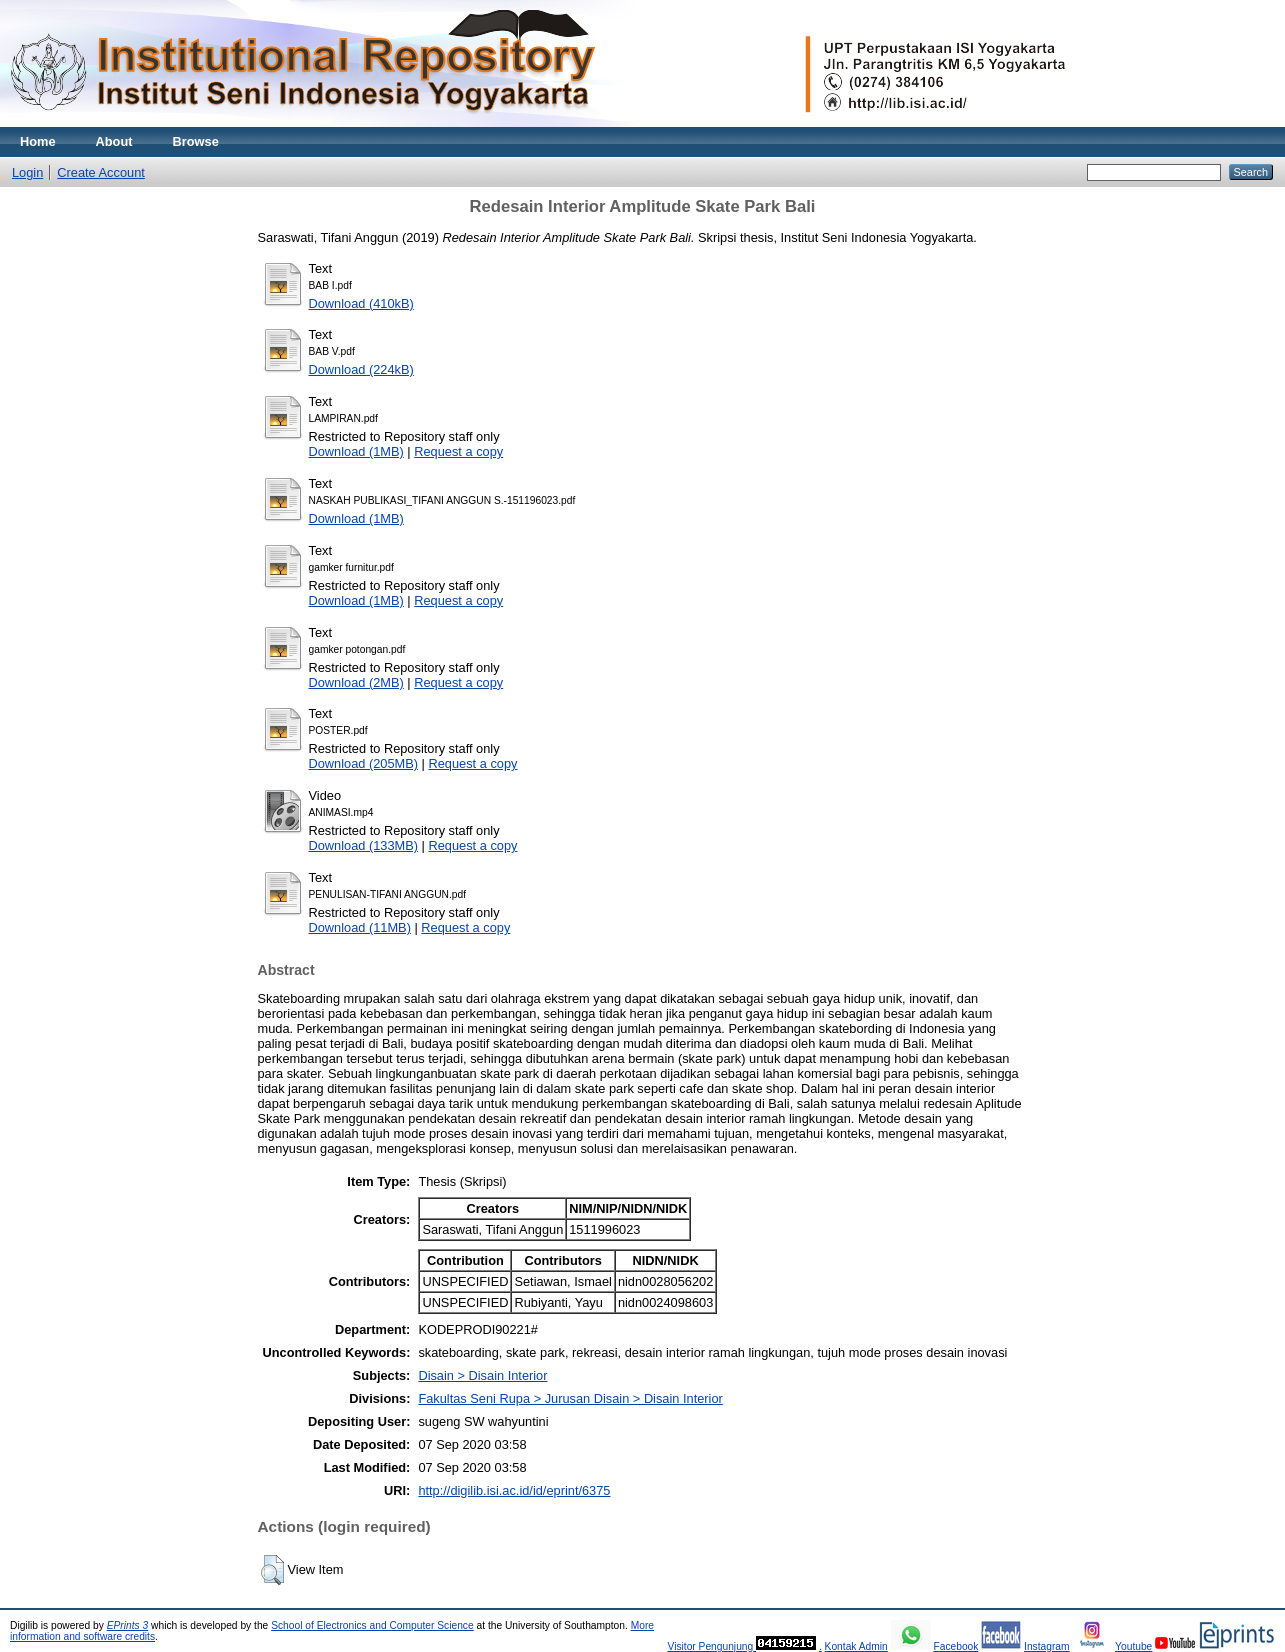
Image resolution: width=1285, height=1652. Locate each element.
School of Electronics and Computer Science (372, 1625)
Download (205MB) (364, 763)
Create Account (101, 172)
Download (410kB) (361, 303)
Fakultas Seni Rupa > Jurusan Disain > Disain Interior (570, 1398)
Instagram (1047, 1646)
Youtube (1133, 1646)
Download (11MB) (360, 927)
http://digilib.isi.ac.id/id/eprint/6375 (514, 1490)
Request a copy (458, 451)
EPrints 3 (128, 1625)
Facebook (955, 1646)
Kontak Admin (856, 1646)
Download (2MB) (356, 682)
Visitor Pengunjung (711, 1646)
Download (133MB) (364, 845)
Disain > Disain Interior (482, 1375)
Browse (196, 141)
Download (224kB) (361, 369)
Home (38, 141)
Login (27, 172)
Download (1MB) (356, 451)
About (114, 141)
